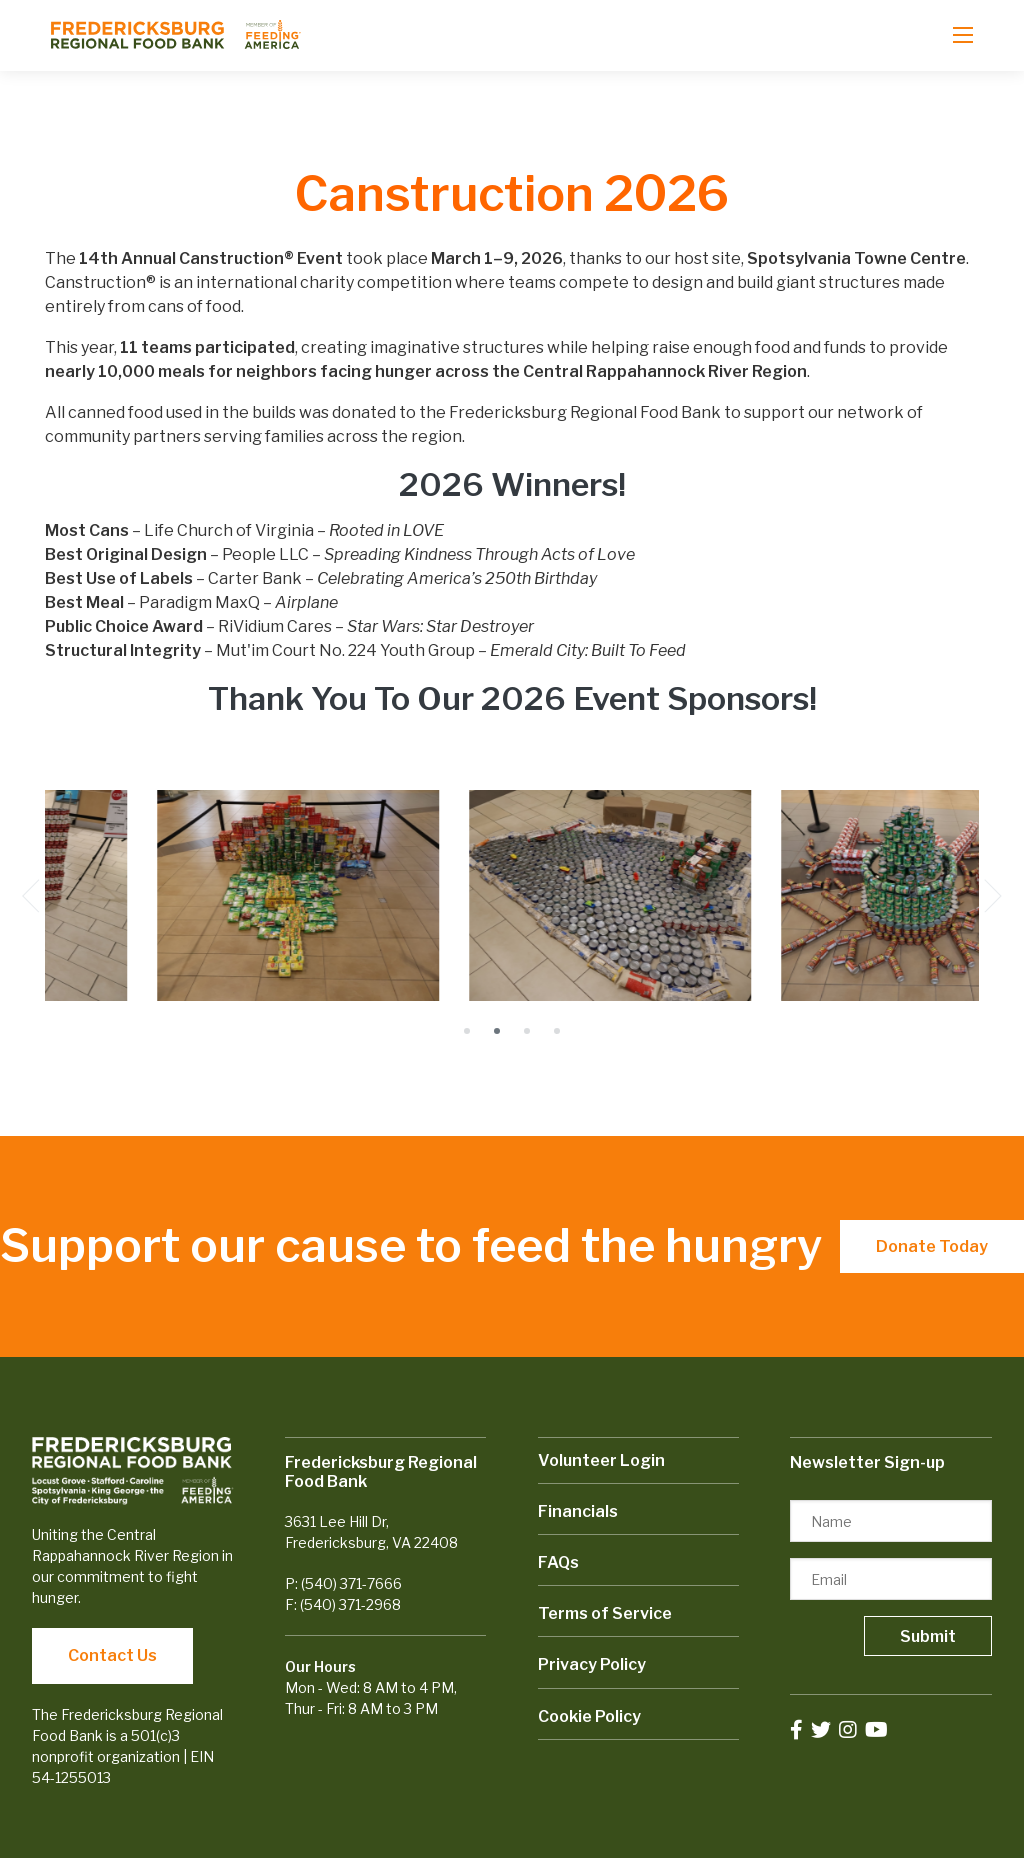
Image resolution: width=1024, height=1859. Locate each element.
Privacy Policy (592, 1664)
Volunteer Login (601, 1460)
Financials (578, 1511)
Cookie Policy (589, 1716)
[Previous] (27, 896)
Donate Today (932, 1246)
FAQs (558, 1562)
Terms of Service (605, 1613)
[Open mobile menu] (963, 35)
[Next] (997, 896)
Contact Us (112, 1655)
